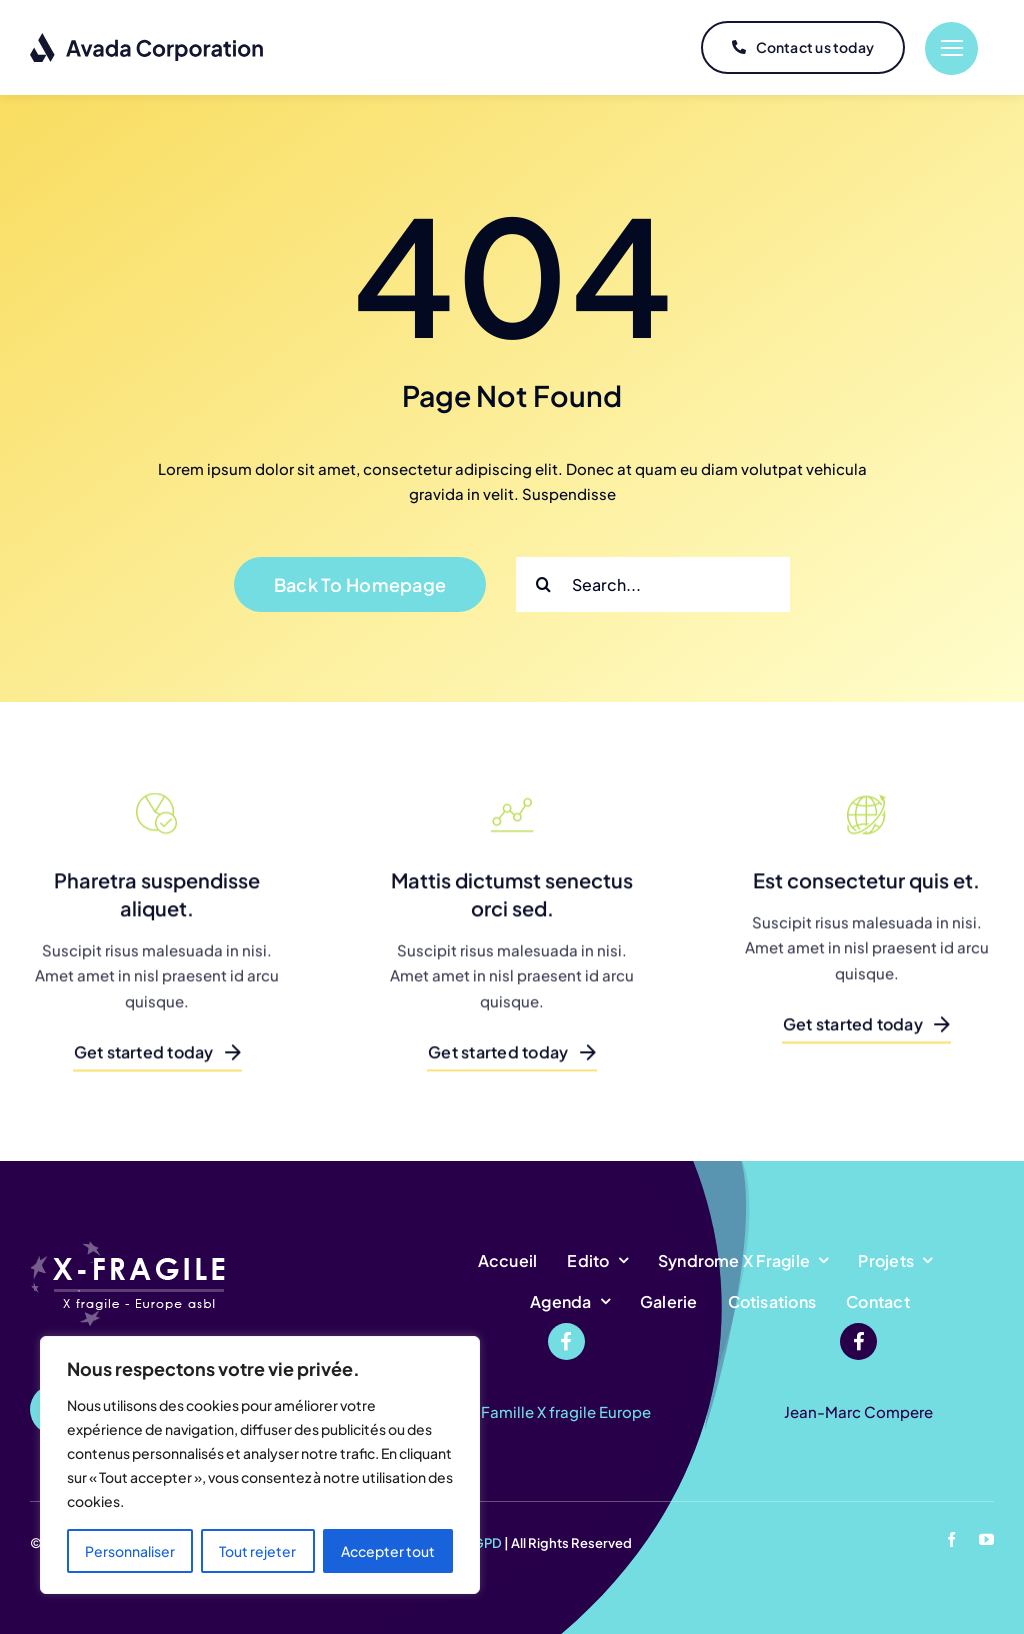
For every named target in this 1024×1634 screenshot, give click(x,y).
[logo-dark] (147, 39)
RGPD (483, 1543)
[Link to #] (951, 48)
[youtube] (986, 1539)
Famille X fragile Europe (566, 1411)
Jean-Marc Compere (858, 1411)
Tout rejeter (257, 1551)
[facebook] (951, 1539)
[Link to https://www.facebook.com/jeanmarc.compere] (858, 1341)
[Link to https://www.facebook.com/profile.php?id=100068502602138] (566, 1341)
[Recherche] (543, 584)
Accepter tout (388, 1551)
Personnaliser (130, 1551)
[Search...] (653, 584)
